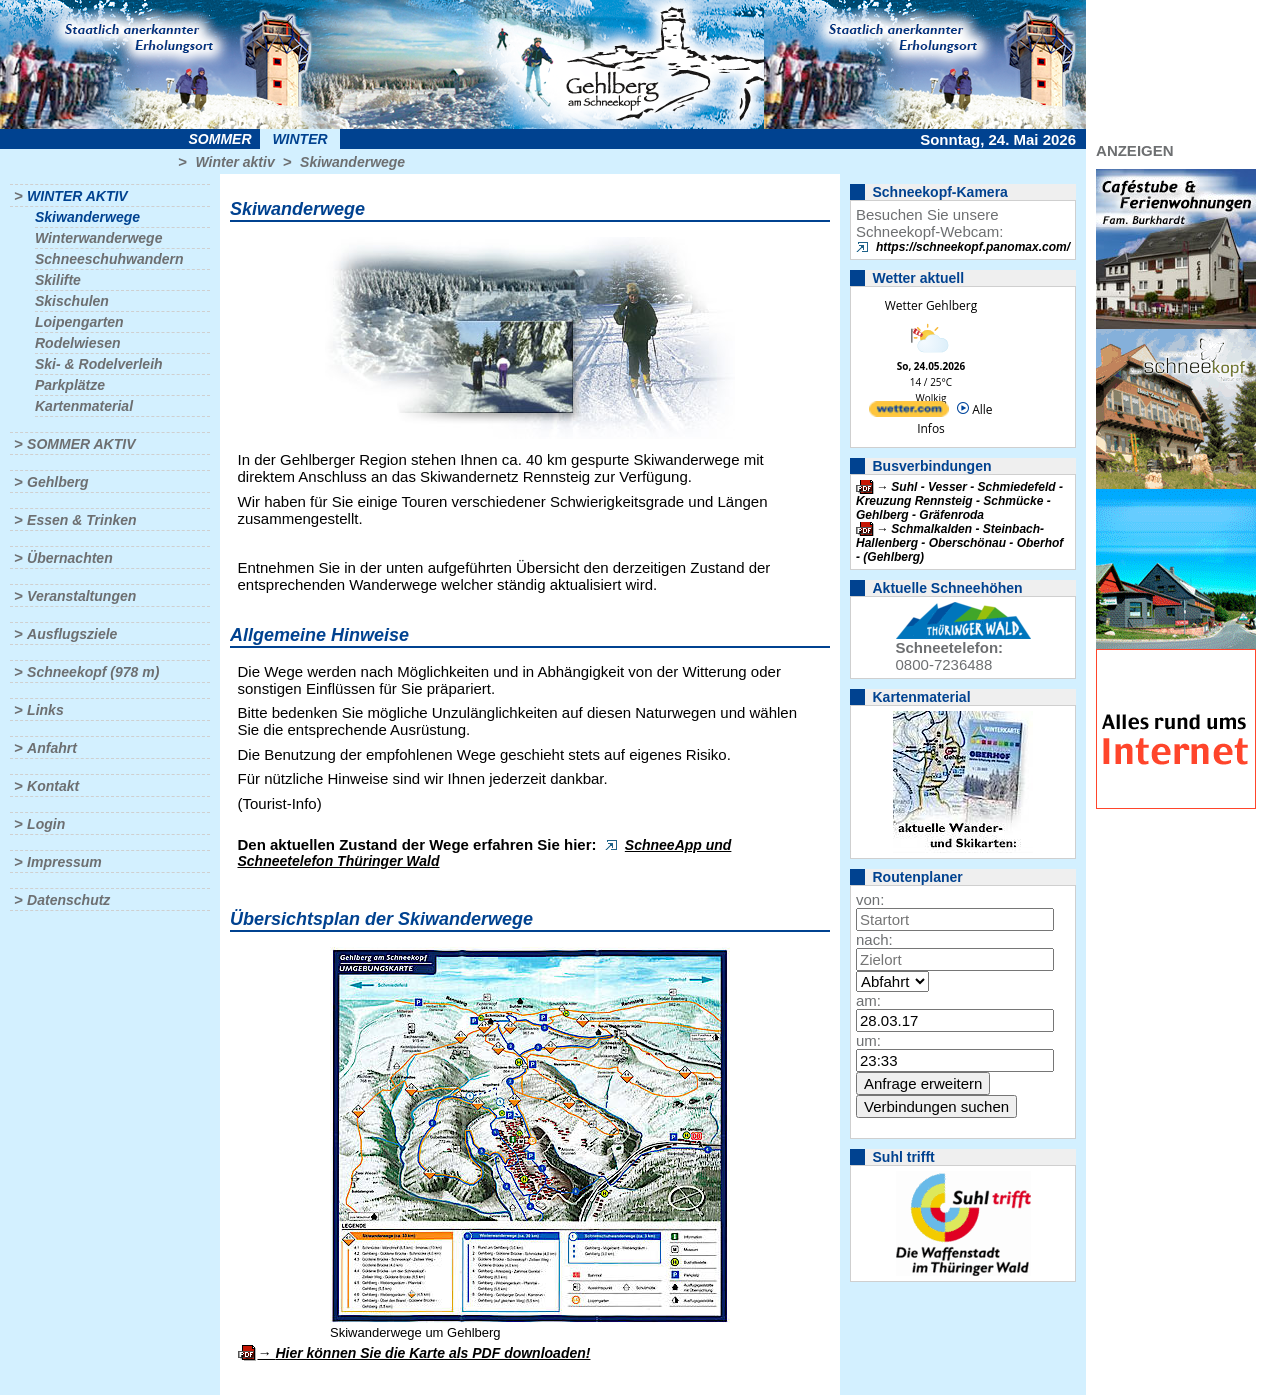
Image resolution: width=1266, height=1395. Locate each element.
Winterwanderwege (98, 238)
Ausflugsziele (72, 634)
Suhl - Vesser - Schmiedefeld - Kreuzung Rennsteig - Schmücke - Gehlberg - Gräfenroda (959, 501)
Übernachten (70, 558)
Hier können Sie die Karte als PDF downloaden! (432, 1353)
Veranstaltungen (81, 596)
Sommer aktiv (81, 444)
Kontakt (53, 786)
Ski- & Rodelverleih (99, 364)
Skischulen (72, 301)
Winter (299, 139)
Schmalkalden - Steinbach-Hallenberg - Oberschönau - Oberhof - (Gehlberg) (959, 543)
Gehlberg (57, 482)
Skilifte (58, 280)
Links (45, 710)
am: (868, 1000)
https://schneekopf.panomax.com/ (973, 247)
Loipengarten (79, 322)
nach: (874, 939)
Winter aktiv (234, 162)
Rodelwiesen (78, 343)
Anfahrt (52, 748)
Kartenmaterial (84, 406)
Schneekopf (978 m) (93, 672)
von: (870, 899)
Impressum (64, 862)
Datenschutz (68, 900)
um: (868, 1040)
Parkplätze (70, 385)
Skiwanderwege (352, 162)
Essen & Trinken (81, 520)
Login (46, 824)
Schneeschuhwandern (109, 259)
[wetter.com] (909, 412)
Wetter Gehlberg (931, 305)
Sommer (220, 139)
